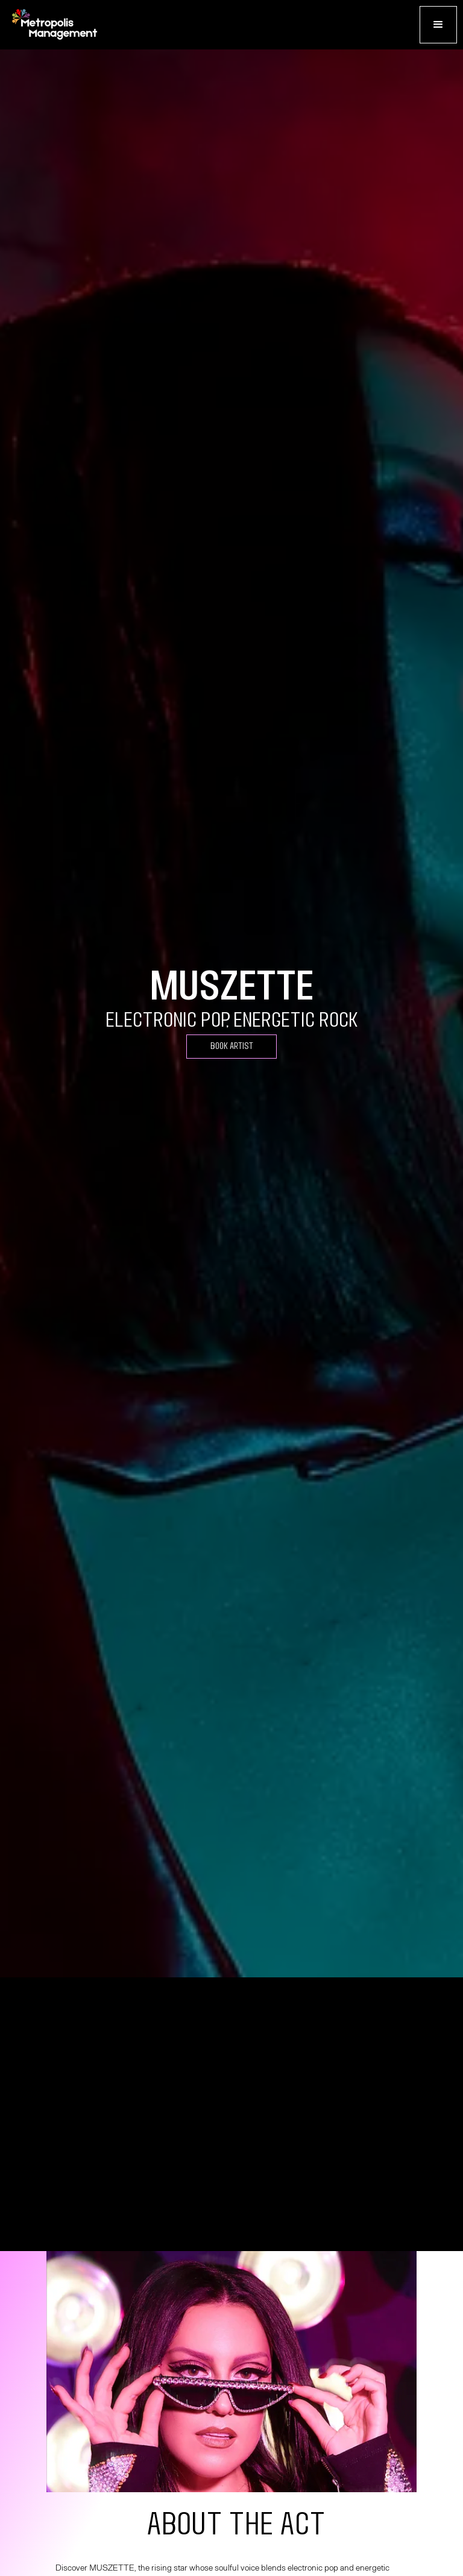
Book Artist (231, 1046)
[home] (54, 25)
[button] (438, 24)
